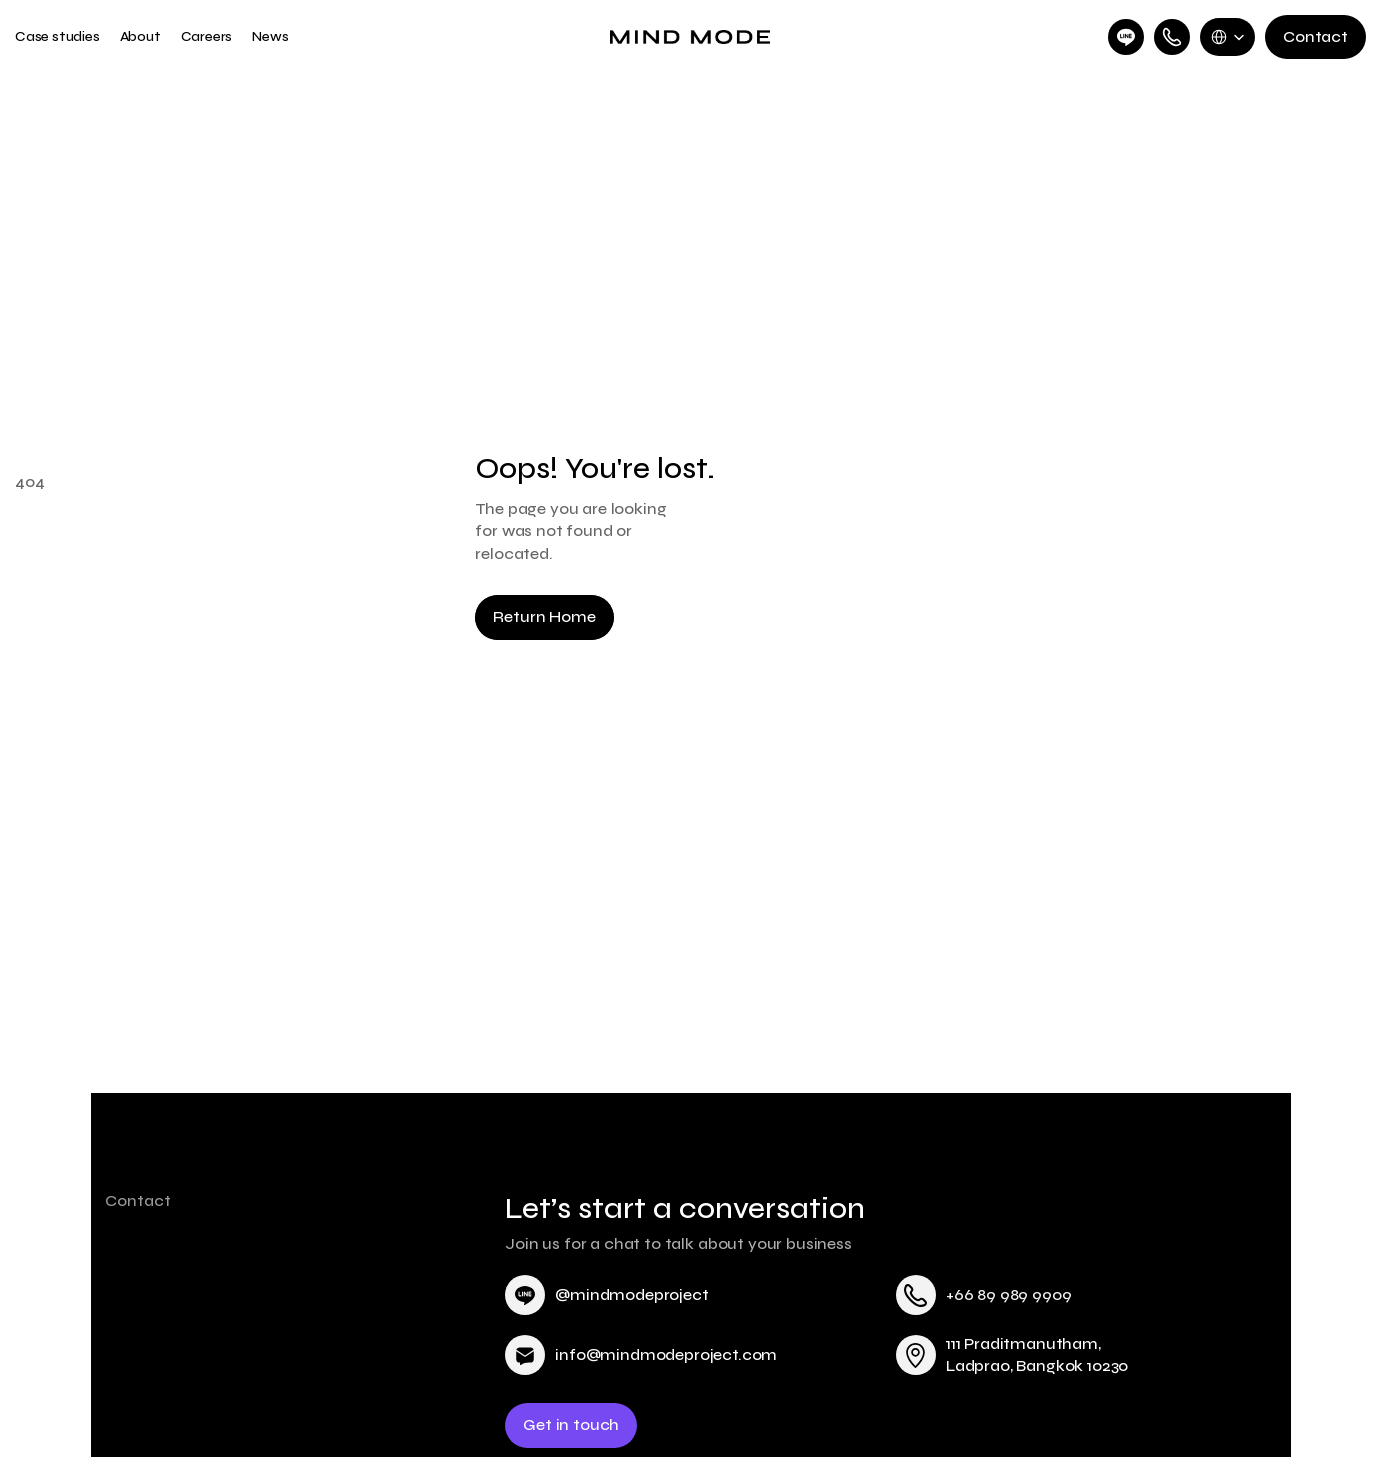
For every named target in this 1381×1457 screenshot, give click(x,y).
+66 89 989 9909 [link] (1009, 1294)
